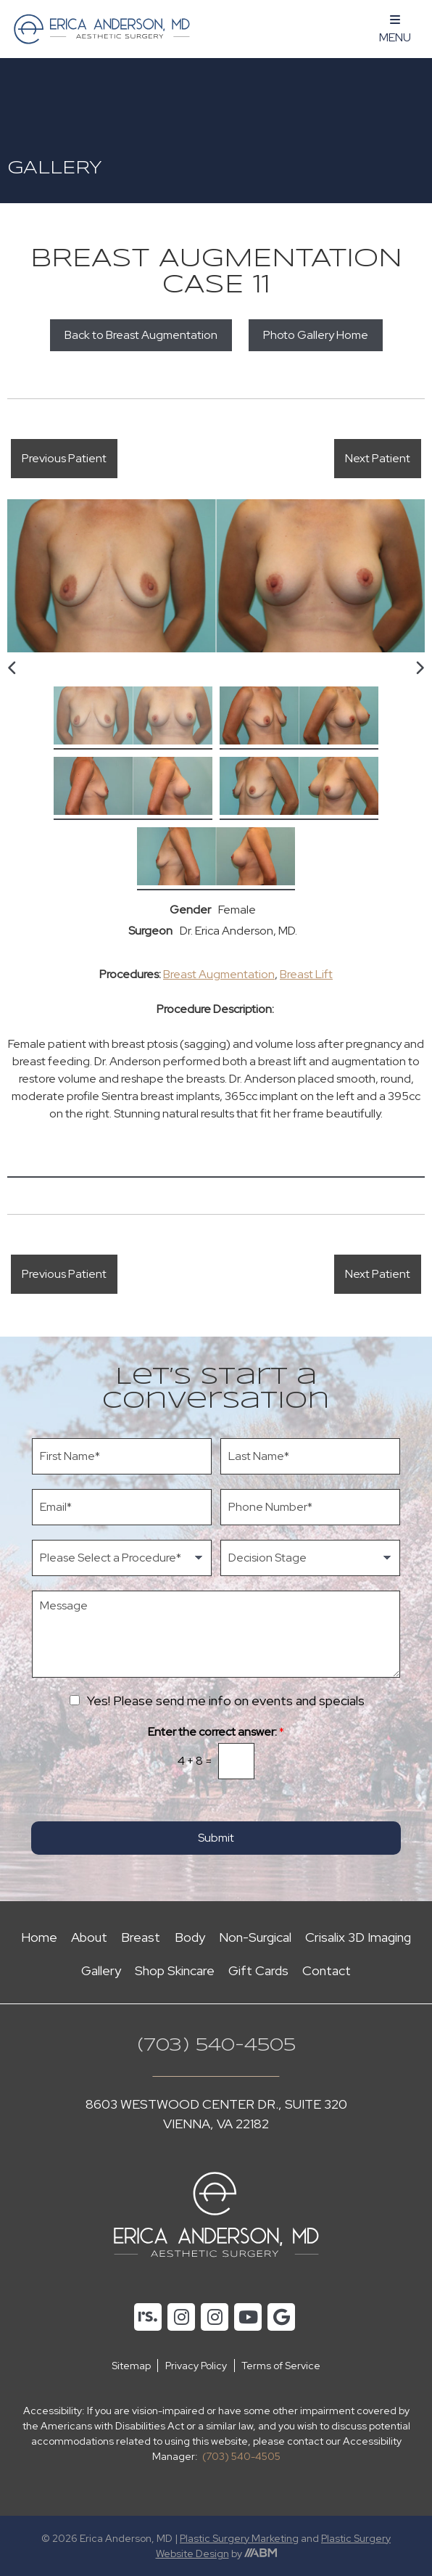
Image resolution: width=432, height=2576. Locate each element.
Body (190, 1937)
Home (39, 1937)
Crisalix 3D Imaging (358, 1937)
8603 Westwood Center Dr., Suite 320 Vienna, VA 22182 (216, 2114)
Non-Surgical (255, 1937)
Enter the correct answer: (216, 1732)
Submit (216, 1837)
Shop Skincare (175, 1970)
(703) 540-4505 (216, 2046)
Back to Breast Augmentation (141, 334)
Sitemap (131, 2365)
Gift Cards (258, 1970)
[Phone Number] (310, 1507)
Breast (140, 1937)
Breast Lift (306, 974)
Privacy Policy (196, 2365)
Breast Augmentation (219, 974)
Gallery (101, 1970)
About (89, 1937)
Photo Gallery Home (315, 334)
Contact (326, 1970)
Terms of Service (280, 2365)
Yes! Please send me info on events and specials (226, 1700)
